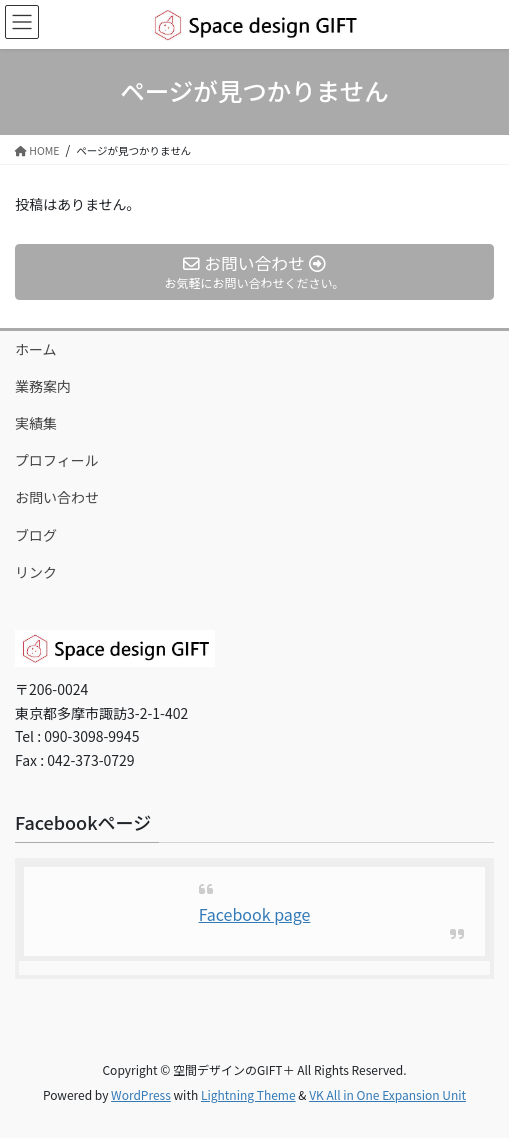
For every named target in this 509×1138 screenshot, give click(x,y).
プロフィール (57, 460)
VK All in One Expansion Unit (387, 1094)
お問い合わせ (57, 497)
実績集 (36, 423)
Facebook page (255, 914)
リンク (36, 572)
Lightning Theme (248, 1094)
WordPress (141, 1094)
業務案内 (43, 386)
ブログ (36, 535)
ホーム (36, 349)
